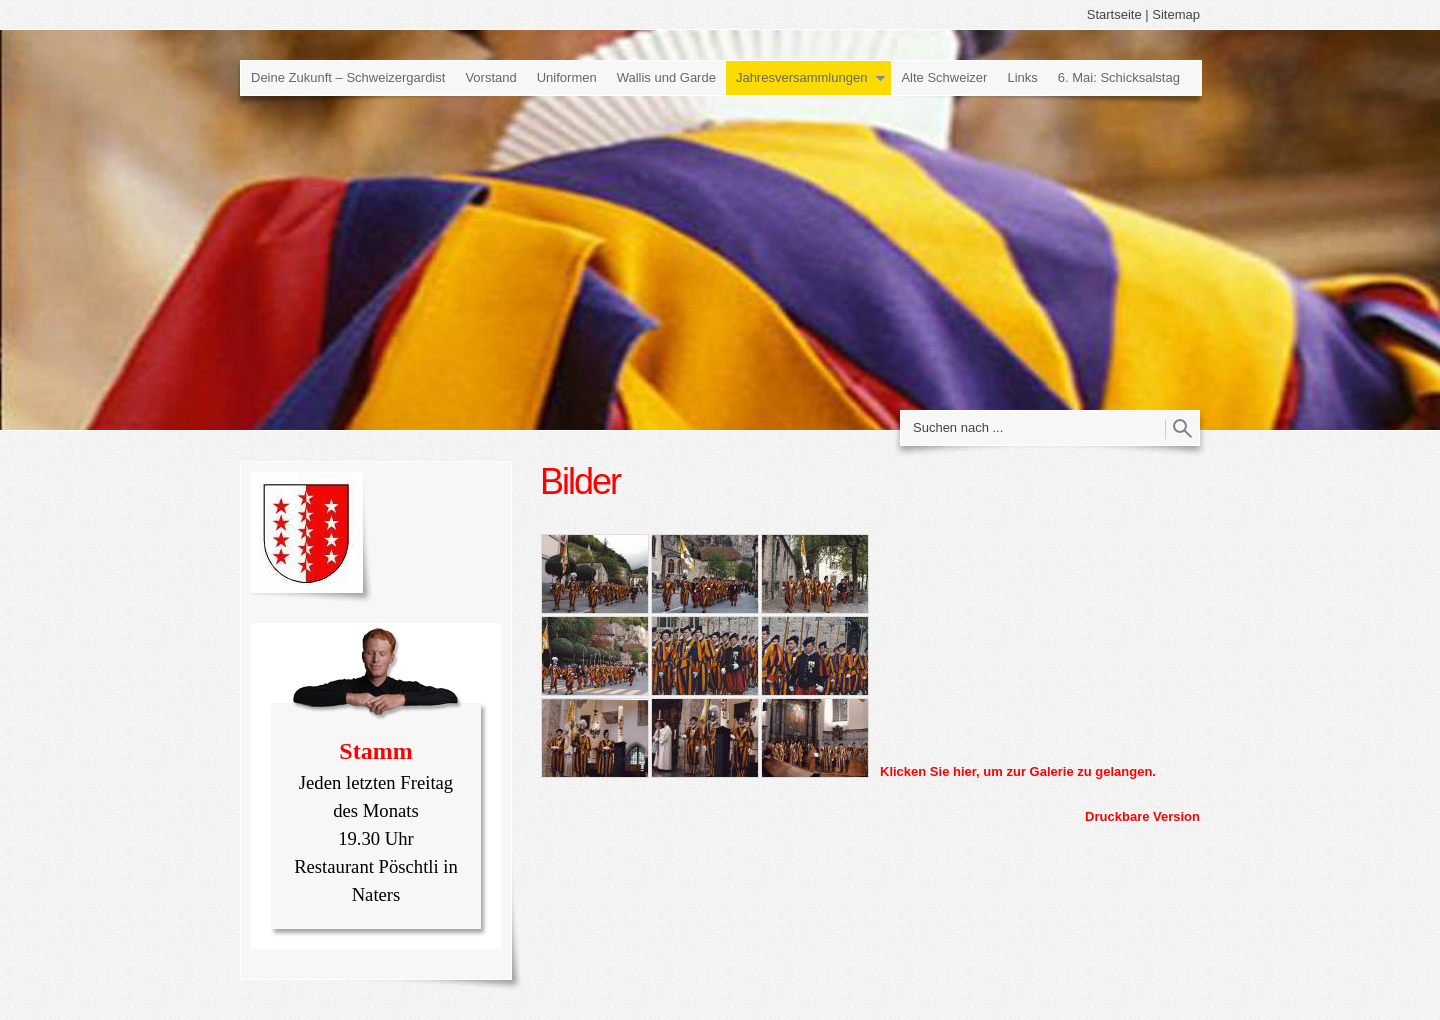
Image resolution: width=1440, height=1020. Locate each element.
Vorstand (490, 77)
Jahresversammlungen (802, 77)
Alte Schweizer (944, 77)
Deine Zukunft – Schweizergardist (348, 77)
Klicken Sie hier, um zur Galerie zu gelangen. (1018, 771)
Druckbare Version (1142, 816)
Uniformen (567, 77)
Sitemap (1176, 14)
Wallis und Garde (666, 77)
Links (1022, 77)
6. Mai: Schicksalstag (1119, 77)
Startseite (1114, 14)
